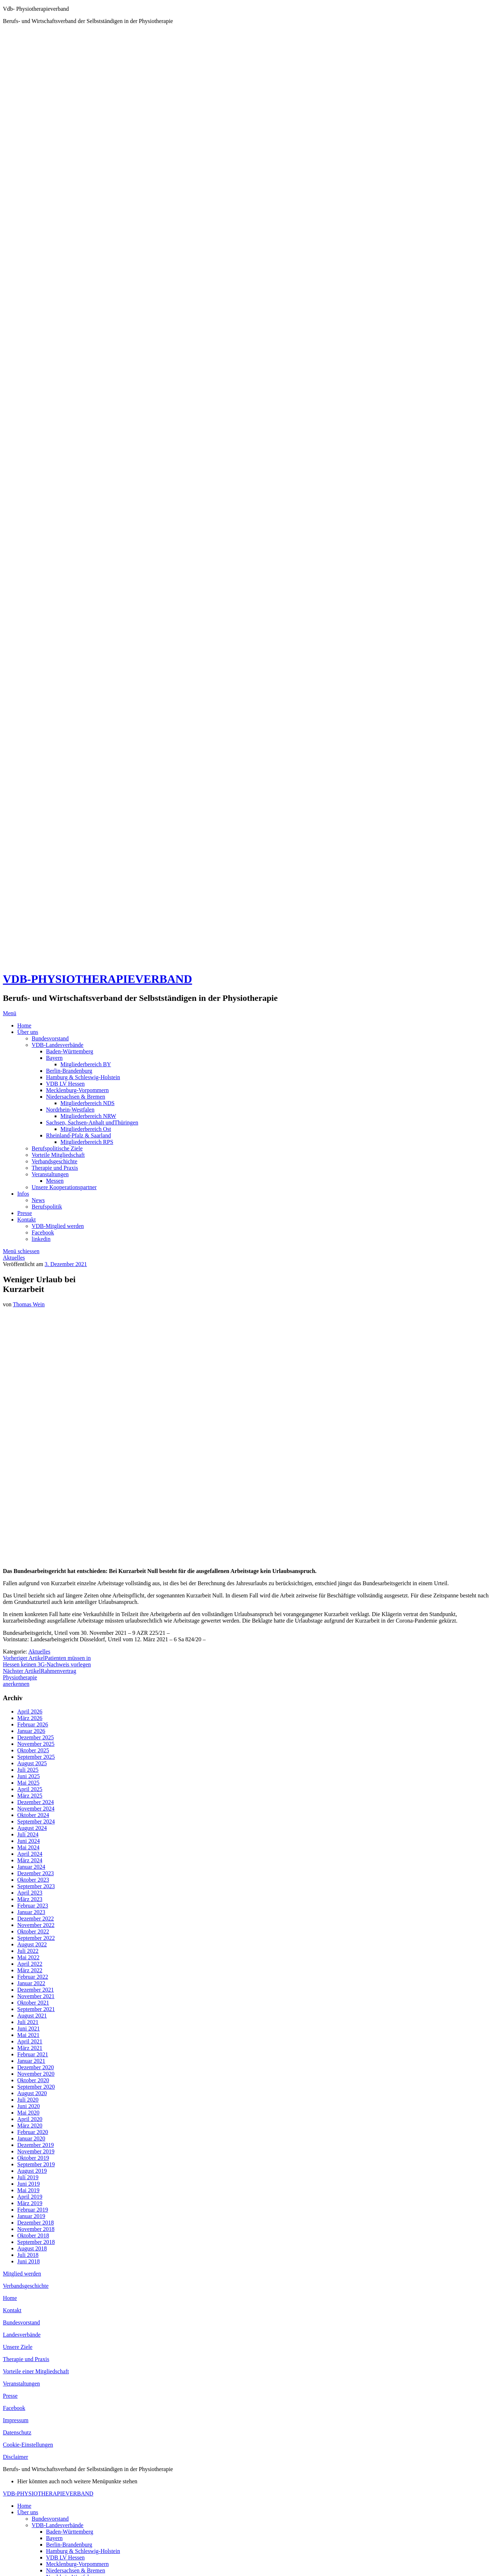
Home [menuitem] (24, 2506)
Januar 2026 (31, 1731)
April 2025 (29, 1789)
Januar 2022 (31, 1983)
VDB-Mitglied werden (58, 1226)
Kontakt (26, 1219)
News (38, 1200)
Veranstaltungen (50, 1174)
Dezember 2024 (35, 1802)
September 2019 (36, 2164)
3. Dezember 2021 (66, 1264)
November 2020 (36, 2074)
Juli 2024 (27, 1834)
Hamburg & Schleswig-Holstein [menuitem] (83, 2551)
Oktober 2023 (33, 1880)
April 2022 (29, 1964)
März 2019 (29, 2203)
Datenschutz (17, 2432)
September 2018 (36, 2242)
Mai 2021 (28, 2035)
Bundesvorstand (50, 1038)
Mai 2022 (28, 1957)
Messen (55, 1181)
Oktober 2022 (33, 1931)
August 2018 (32, 2248)
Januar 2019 (31, 2216)
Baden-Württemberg (69, 1051)
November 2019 (36, 2151)
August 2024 (32, 1828)
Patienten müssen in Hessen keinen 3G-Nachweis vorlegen (47, 1661)
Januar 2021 (31, 2061)
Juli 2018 (27, 2255)
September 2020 (36, 2087)
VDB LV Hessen (65, 1084)
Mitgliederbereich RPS (86, 1142)
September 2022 (36, 1938)
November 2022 (36, 1925)
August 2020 (32, 2093)
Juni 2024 (28, 1841)
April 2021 (29, 2041)
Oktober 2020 (33, 2080)
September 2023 (36, 1886)
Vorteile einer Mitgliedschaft (36, 2371)
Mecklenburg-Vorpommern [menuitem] (77, 2564)
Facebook (43, 1232)
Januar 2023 (31, 1912)
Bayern (54, 1058)
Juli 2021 (27, 2022)
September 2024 (36, 1821)
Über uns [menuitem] (27, 2512)
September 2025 (36, 1757)
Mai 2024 (28, 1847)
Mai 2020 (28, 2113)
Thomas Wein (29, 1304)
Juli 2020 (27, 2100)
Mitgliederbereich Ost (85, 1129)
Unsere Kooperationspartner (64, 1187)
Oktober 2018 (33, 2235)
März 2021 (29, 2048)
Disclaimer (15, 2457)
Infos (23, 1194)
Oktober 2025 (33, 1750)
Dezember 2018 (35, 2223)
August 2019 (32, 2171)
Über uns (27, 1032)
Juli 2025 (27, 1770)
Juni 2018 (28, 2261)
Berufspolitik (47, 1207)
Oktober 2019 (33, 2158)
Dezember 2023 (35, 1873)
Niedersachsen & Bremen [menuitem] (75, 2570)
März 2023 (29, 1899)
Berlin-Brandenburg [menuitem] (69, 2545)
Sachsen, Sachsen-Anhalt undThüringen (92, 1122)
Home (24, 1025)
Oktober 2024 (33, 1815)
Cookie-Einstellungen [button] (28, 2445)
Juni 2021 (28, 2028)
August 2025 (32, 1763)
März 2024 (29, 1860)
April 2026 (29, 1711)
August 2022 (32, 1944)
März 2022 (29, 1970)
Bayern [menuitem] (54, 2538)
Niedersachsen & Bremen (75, 1097)
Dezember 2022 (35, 1918)
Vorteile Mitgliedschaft (58, 1155)
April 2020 (29, 2119)
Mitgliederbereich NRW (88, 1116)
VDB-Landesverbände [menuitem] (57, 2525)
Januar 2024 (31, 1867)
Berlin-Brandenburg (69, 1071)
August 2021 (32, 2015)
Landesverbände (22, 2335)
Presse (24, 1213)
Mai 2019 (28, 2190)
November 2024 (36, 1809)
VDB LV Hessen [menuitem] (65, 2557)
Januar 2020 (31, 2138)
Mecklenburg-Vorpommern (77, 1090)
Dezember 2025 (35, 1737)
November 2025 (36, 1744)
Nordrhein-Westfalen (70, 1110)
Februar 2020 (32, 2132)
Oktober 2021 (33, 2003)
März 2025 (29, 1796)
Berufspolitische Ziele (57, 1148)
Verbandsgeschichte (54, 1161)
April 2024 (29, 1854)
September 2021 (36, 2009)
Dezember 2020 (35, 2067)
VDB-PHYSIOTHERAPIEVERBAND (97, 978)
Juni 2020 (28, 2106)
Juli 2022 (27, 1951)
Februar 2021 (32, 2054)
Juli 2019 (27, 2177)
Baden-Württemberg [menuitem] (69, 2532)
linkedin (41, 1239)
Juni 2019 (28, 2184)
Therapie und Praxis (55, 1168)
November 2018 (36, 2229)
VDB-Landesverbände (57, 1045)
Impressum (15, 2420)
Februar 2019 (32, 2210)
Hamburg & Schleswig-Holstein (83, 1077)
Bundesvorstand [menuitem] (50, 2519)
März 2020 (29, 2125)
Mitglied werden (22, 2274)
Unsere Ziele (17, 2347)
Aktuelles (14, 1258)
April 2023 (29, 1893)
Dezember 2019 (35, 2145)
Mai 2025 (28, 1783)
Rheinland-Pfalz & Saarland (78, 1135)
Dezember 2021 (35, 1990)
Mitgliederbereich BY (85, 1064)
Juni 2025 (28, 1776)
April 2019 (29, 2197)
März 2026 (29, 1718)
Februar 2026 (32, 1724)
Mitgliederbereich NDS (87, 1103)
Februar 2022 (32, 1977)
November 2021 (36, 1996)
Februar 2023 (32, 1906)
